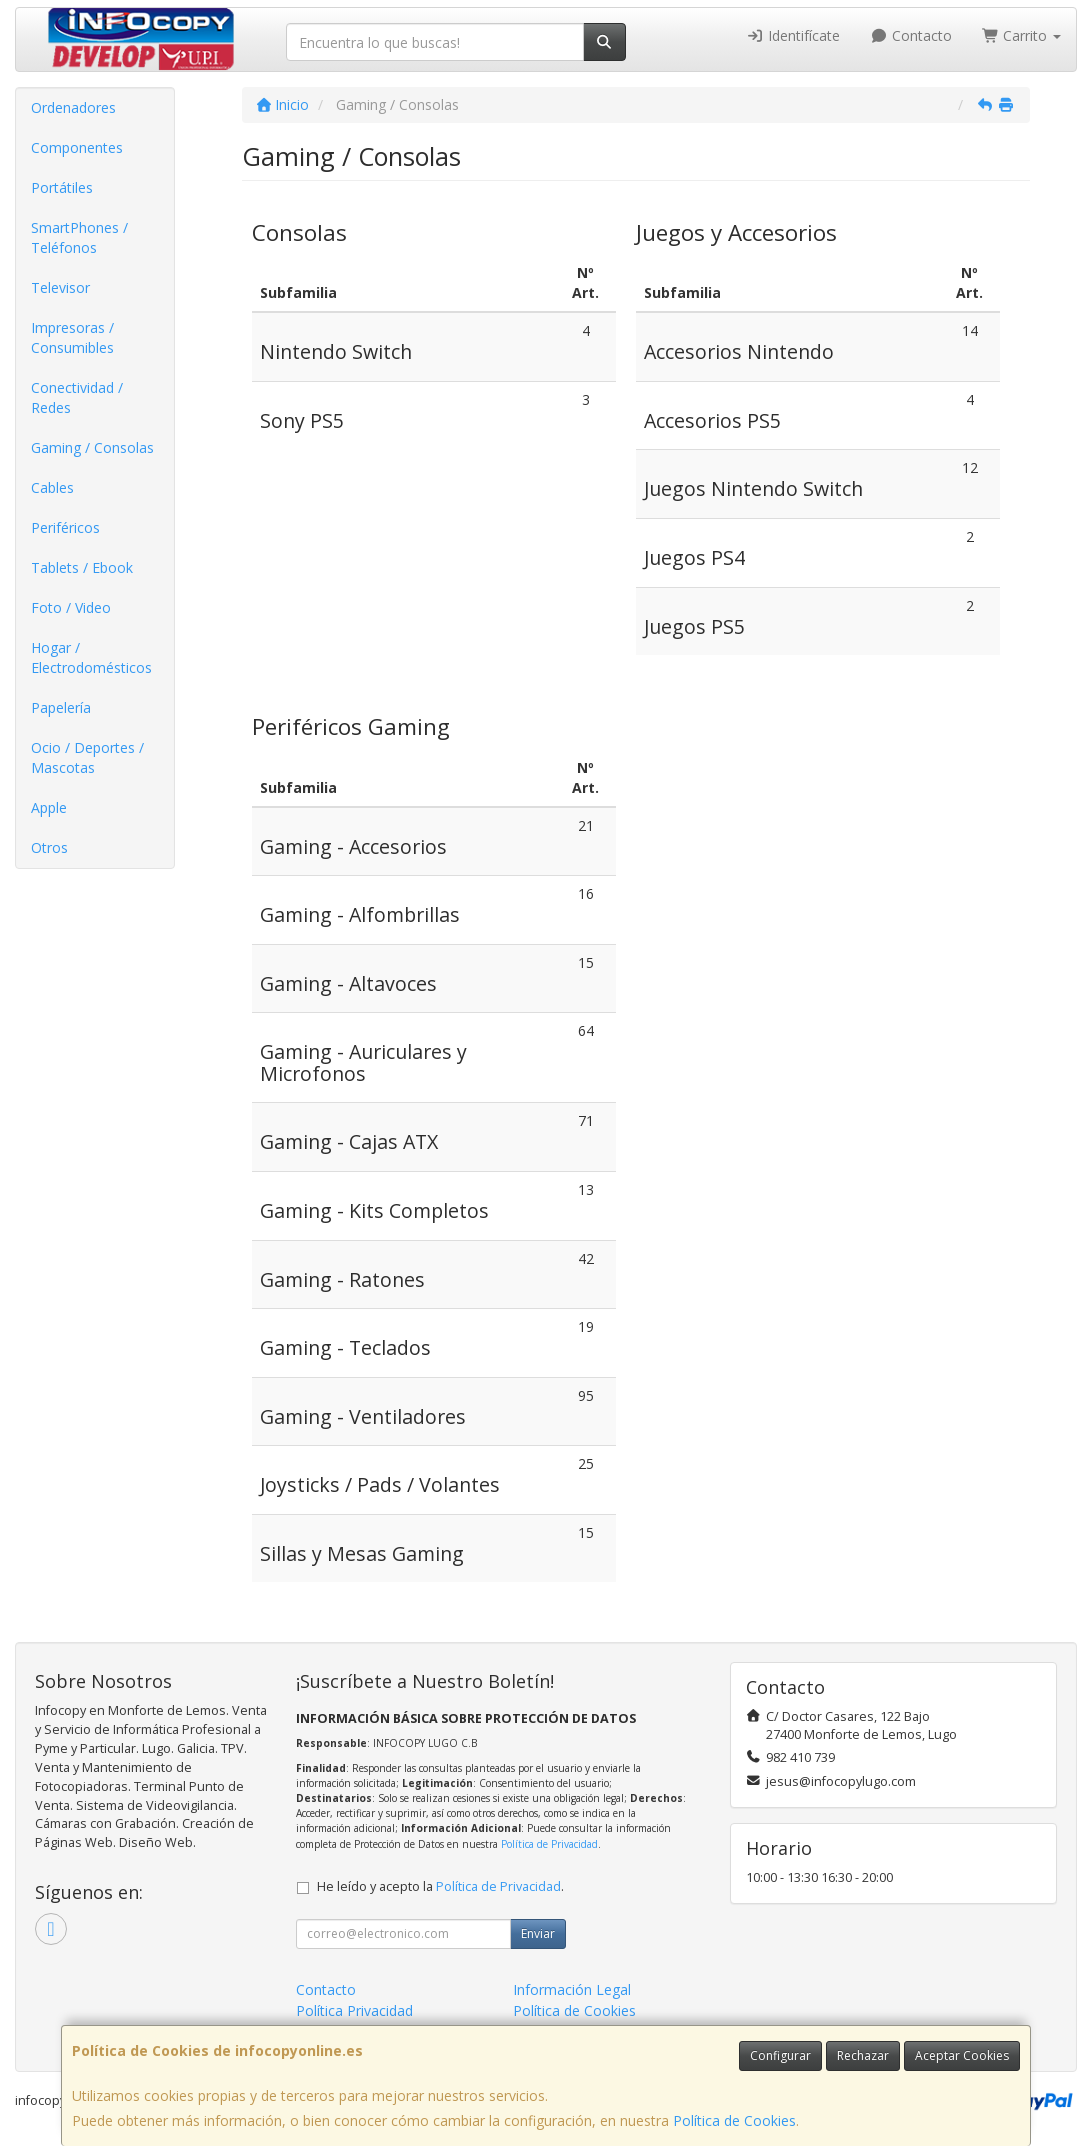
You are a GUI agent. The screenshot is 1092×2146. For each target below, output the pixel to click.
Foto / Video (71, 607)
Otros (49, 847)
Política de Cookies (734, 2120)
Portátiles (62, 187)
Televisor (60, 287)
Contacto (911, 35)
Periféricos (65, 527)
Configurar (780, 2055)
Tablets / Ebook (82, 567)
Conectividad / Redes (77, 397)
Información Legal (572, 1989)
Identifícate (794, 35)
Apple (49, 807)
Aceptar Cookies (962, 2055)
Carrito (1022, 35)
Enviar (538, 1933)
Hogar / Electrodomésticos (91, 657)
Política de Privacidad (549, 1844)
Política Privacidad (354, 2010)
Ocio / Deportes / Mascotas (87, 757)
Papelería (61, 707)
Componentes (77, 147)
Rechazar (863, 2055)
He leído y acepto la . (440, 1886)
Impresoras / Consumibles (72, 337)
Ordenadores (73, 107)
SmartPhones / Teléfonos (79, 237)
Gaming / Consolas (92, 447)
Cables (52, 487)
